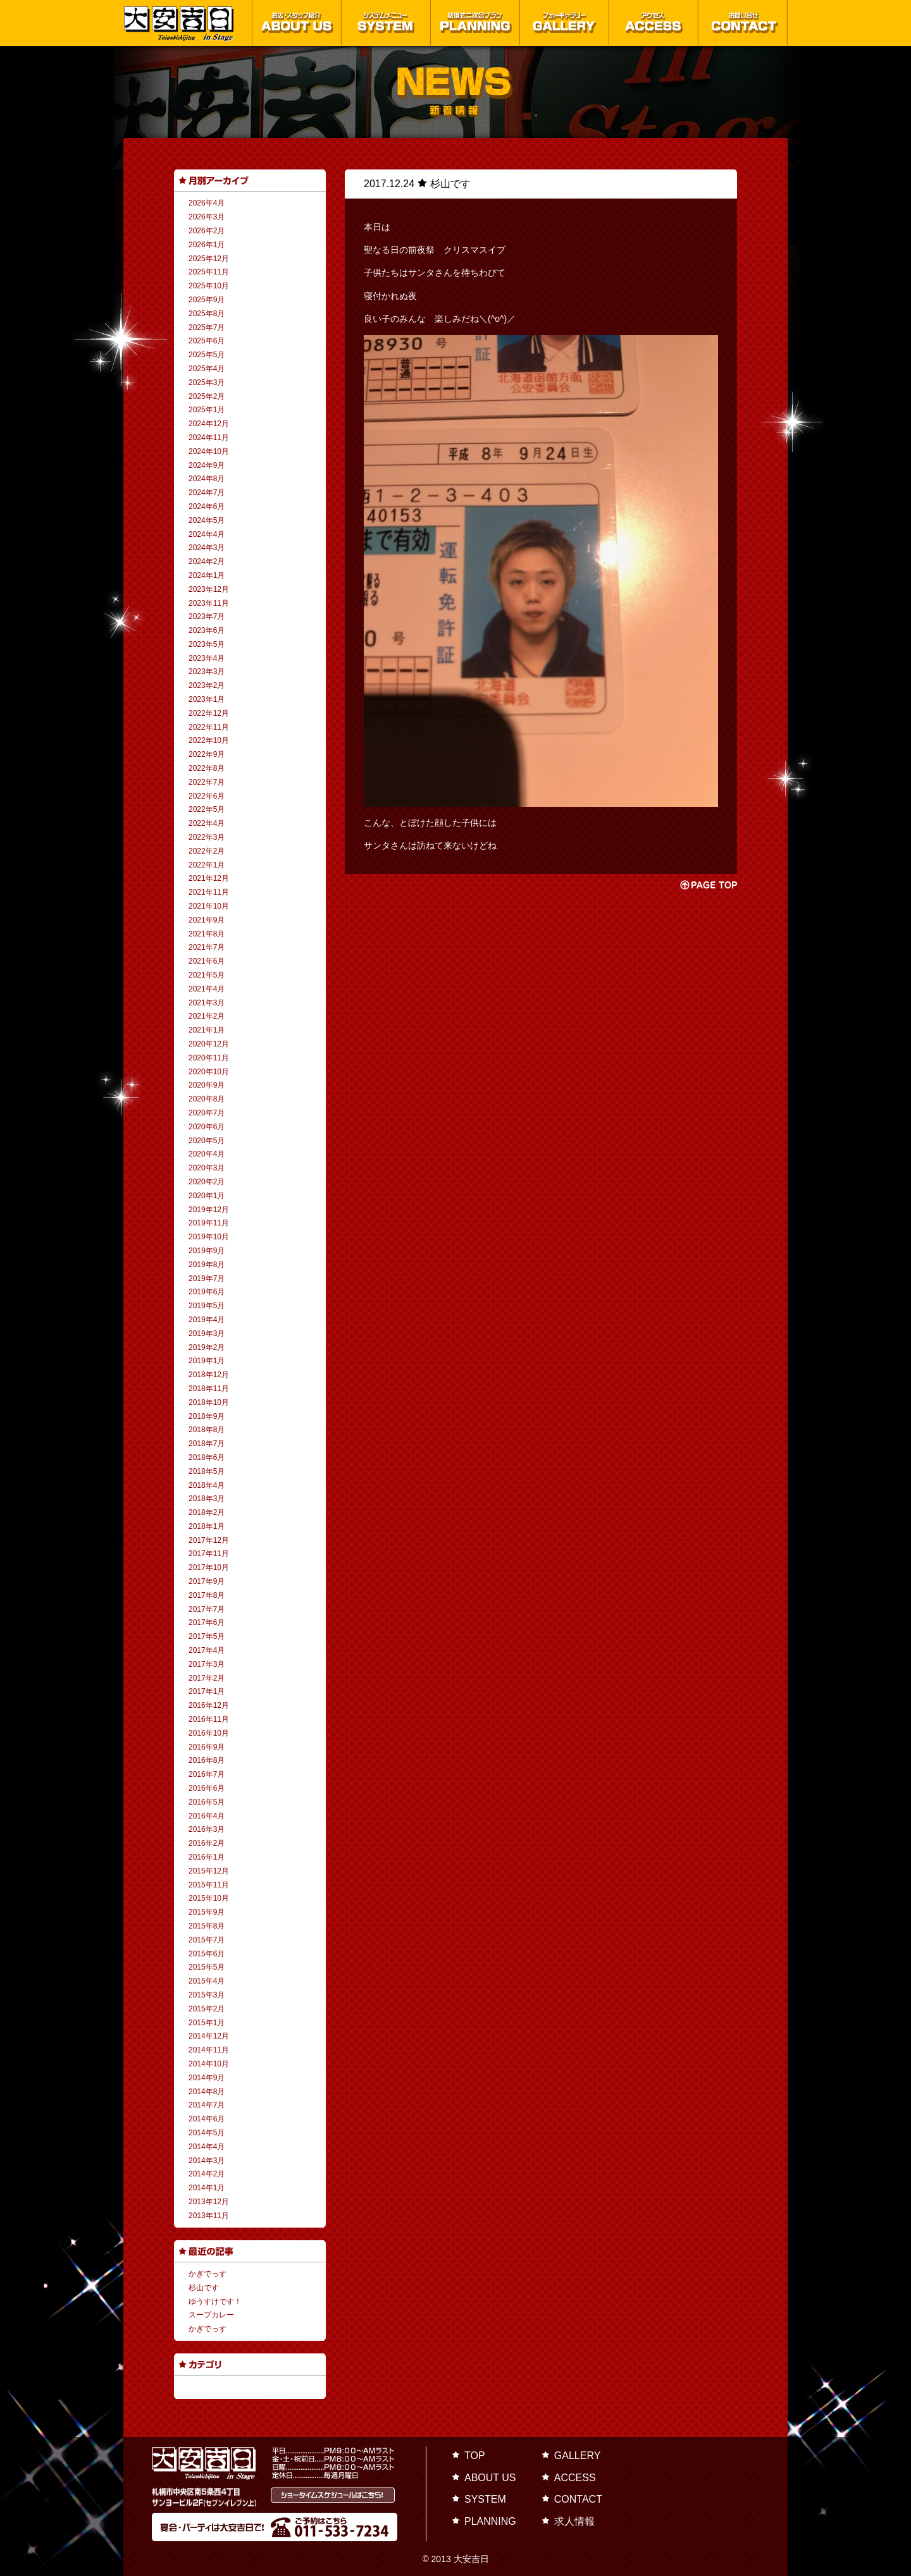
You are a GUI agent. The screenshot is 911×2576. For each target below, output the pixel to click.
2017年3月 (207, 1664)
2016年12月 (209, 1705)
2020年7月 (207, 1112)
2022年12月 (209, 713)
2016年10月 (209, 1733)
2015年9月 (207, 1912)
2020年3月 (207, 1167)
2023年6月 (207, 630)
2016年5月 (207, 1802)
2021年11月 (209, 892)
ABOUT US (490, 2477)
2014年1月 (207, 2187)
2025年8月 (207, 313)
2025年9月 (207, 299)
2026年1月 (207, 244)
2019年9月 (207, 1250)
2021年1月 (207, 1030)
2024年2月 (207, 561)
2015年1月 (207, 2022)
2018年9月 (207, 1416)
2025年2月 (207, 396)
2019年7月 (207, 1278)
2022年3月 (207, 837)
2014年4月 (207, 2146)
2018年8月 (207, 1429)
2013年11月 (209, 2215)
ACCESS (575, 2477)
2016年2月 (207, 1843)
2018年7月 (207, 1443)
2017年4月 (207, 1650)
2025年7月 (207, 327)
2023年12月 (209, 589)
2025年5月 (207, 354)
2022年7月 (207, 782)
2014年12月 (209, 2036)
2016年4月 (207, 1816)
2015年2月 (207, 2008)
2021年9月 (207, 920)
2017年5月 (207, 1636)
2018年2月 (207, 1512)
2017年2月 (207, 1678)
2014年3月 (207, 2160)
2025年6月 (207, 340)
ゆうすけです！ (215, 2301)
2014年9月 (207, 2077)
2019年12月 (209, 1209)
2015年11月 (209, 1884)
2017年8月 (207, 1595)
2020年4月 (207, 1154)
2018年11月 (209, 1388)
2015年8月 (207, 1926)
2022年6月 (207, 796)
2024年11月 (209, 437)
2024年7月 (207, 492)
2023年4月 (207, 658)
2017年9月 (207, 1581)
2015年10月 (209, 1898)
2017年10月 (209, 1567)
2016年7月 (207, 1774)
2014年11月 (209, 2049)
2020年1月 (207, 1195)
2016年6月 (207, 1788)
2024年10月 (209, 451)
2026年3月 (207, 216)
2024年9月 (207, 465)
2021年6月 (207, 961)
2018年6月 (207, 1457)
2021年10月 (209, 906)
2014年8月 (207, 2091)
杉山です (204, 2287)
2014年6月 (207, 2118)
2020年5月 (207, 1140)
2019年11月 (209, 1222)
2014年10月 (209, 2063)
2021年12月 (209, 878)
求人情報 (574, 2521)
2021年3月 (207, 1002)
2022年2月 (207, 851)
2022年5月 (207, 809)
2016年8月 (207, 1760)
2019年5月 (207, 1305)
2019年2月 (207, 1347)
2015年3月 (207, 1994)
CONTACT (578, 2499)
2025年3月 (207, 382)
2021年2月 (207, 1016)
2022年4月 (207, 823)
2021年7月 (207, 947)
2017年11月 (209, 1553)
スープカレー (211, 2314)
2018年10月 (209, 1402)
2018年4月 (207, 1485)
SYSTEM (485, 2499)
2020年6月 (207, 1126)
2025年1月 (207, 409)
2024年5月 (207, 520)
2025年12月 (209, 258)
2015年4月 (207, 1981)
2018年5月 (207, 1471)
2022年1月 (207, 865)
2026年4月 (207, 203)
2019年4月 (207, 1319)
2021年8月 (207, 933)
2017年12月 (209, 1540)
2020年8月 (207, 1099)
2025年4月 (207, 368)
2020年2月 (207, 1181)
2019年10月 (209, 1236)
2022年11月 (209, 727)
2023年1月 (207, 699)
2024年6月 (207, 506)
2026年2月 (207, 230)
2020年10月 (209, 1071)
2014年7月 (207, 2105)
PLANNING (490, 2521)
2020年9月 (207, 1085)
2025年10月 (209, 285)
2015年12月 (209, 1871)
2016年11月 (209, 1719)
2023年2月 (207, 685)
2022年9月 (207, 754)
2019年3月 (207, 1333)
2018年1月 (207, 1526)
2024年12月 (209, 423)
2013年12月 (209, 2201)
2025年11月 (209, 271)
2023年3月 (207, 671)
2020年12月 (209, 1044)
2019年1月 (207, 1360)
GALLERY (577, 2455)
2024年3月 (207, 547)
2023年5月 (207, 644)
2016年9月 (207, 1747)
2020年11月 (209, 1057)
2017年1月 (207, 1691)
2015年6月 (207, 1953)
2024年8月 (207, 478)
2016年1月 (207, 1857)
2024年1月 (207, 575)
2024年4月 (207, 534)
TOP (474, 2455)
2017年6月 (207, 1622)
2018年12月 (209, 1374)
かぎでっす (207, 2273)
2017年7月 (207, 1609)
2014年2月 (207, 2173)
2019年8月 (207, 1264)
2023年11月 (209, 603)
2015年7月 (207, 1939)
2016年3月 (207, 1829)
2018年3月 (207, 1498)
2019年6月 (207, 1291)
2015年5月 (207, 1967)
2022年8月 (207, 768)
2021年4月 (207, 988)
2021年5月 (207, 975)
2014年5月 (207, 2132)
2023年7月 (207, 616)
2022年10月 (209, 740)
